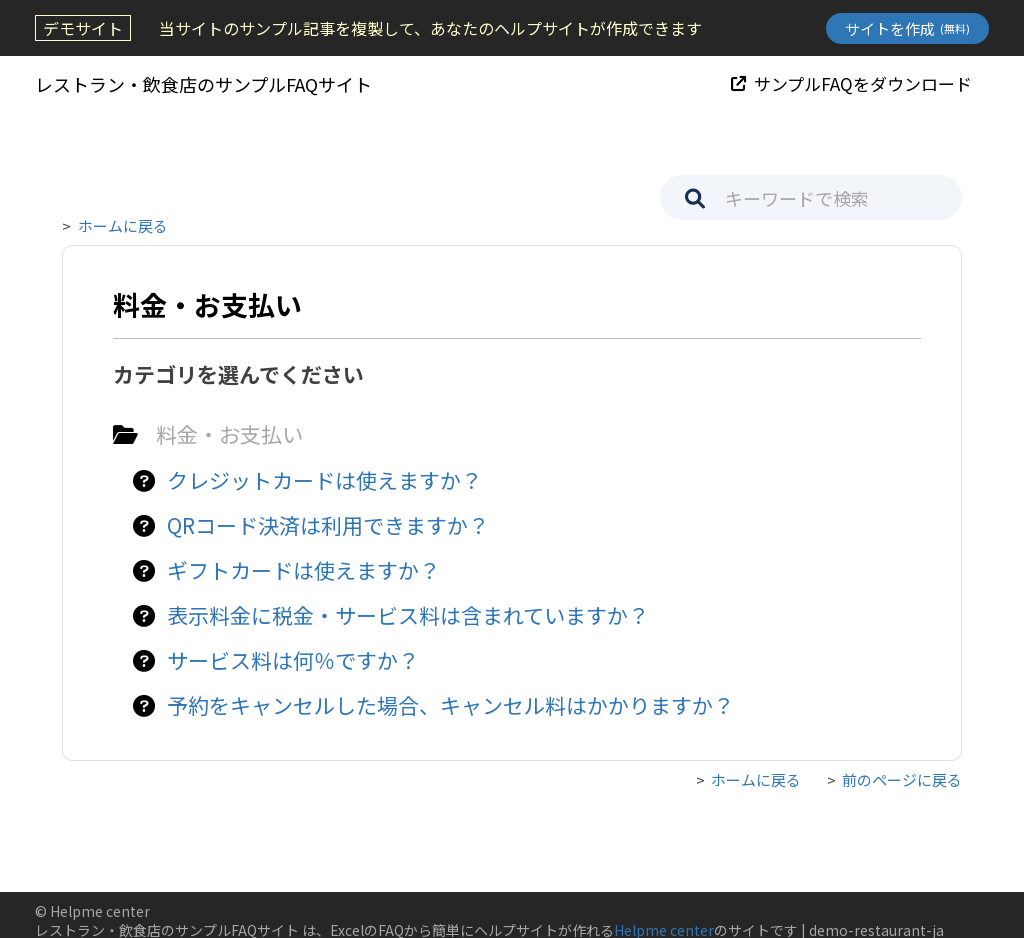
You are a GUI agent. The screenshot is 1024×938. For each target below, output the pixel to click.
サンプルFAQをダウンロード (851, 83)
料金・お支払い (229, 434)
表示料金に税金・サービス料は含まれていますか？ (408, 615)
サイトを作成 (907, 28)
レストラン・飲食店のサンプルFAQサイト (203, 84)
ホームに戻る (123, 225)
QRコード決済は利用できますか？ (328, 525)
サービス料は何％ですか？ (293, 660)
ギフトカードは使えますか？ (303, 570)
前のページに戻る (902, 779)
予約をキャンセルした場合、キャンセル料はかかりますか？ (450, 705)
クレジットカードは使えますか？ (324, 480)
